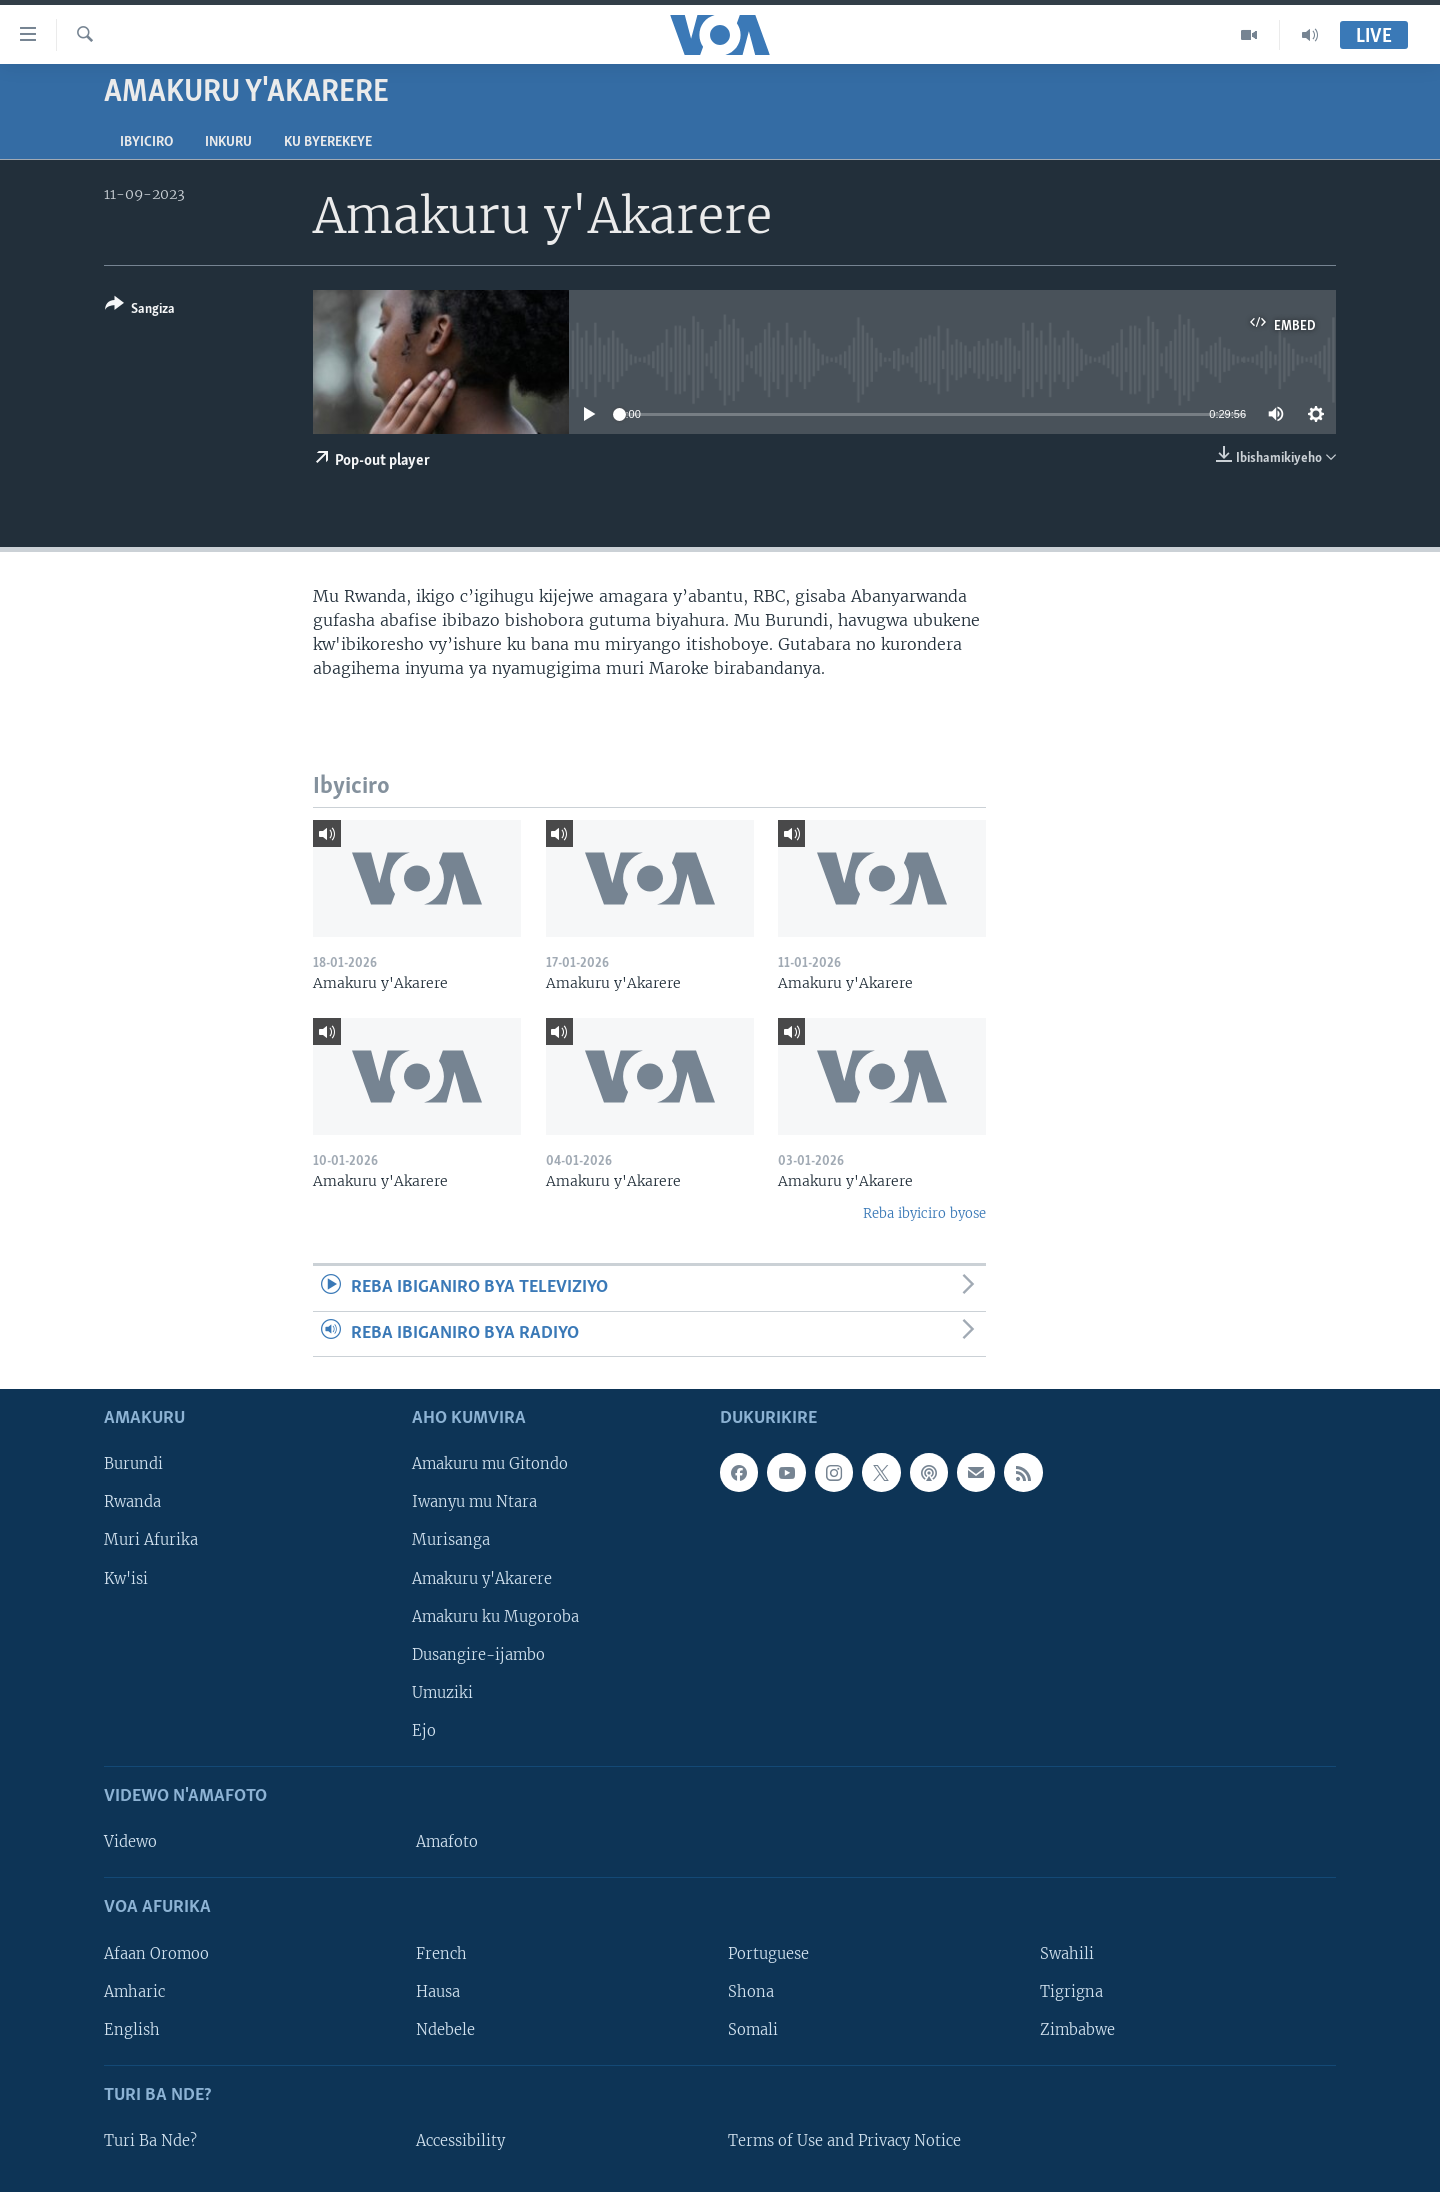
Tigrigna (1071, 1992)
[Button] (140, 310)
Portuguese (768, 1953)
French (441, 1953)
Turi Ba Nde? (150, 2141)
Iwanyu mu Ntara (474, 1502)
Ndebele (445, 2030)
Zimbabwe (1077, 2030)
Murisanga (451, 1540)
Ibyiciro (146, 142)
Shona (751, 1992)
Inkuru (228, 142)
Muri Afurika (151, 1540)
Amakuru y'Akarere (482, 1578)
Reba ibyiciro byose (924, 1213)
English (132, 2030)
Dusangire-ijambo (478, 1655)
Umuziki (442, 1693)
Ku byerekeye (328, 142)
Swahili (1067, 1953)
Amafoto (447, 1842)
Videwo (130, 1842)
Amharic (134, 1992)
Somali (753, 2030)
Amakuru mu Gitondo (490, 1464)
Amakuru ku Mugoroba (495, 1617)
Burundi (133, 1464)
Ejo (424, 1731)
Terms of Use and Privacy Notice (844, 2141)
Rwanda (132, 1502)
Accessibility (460, 2141)
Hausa (438, 1992)
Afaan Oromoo (156, 1953)
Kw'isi (126, 1578)
